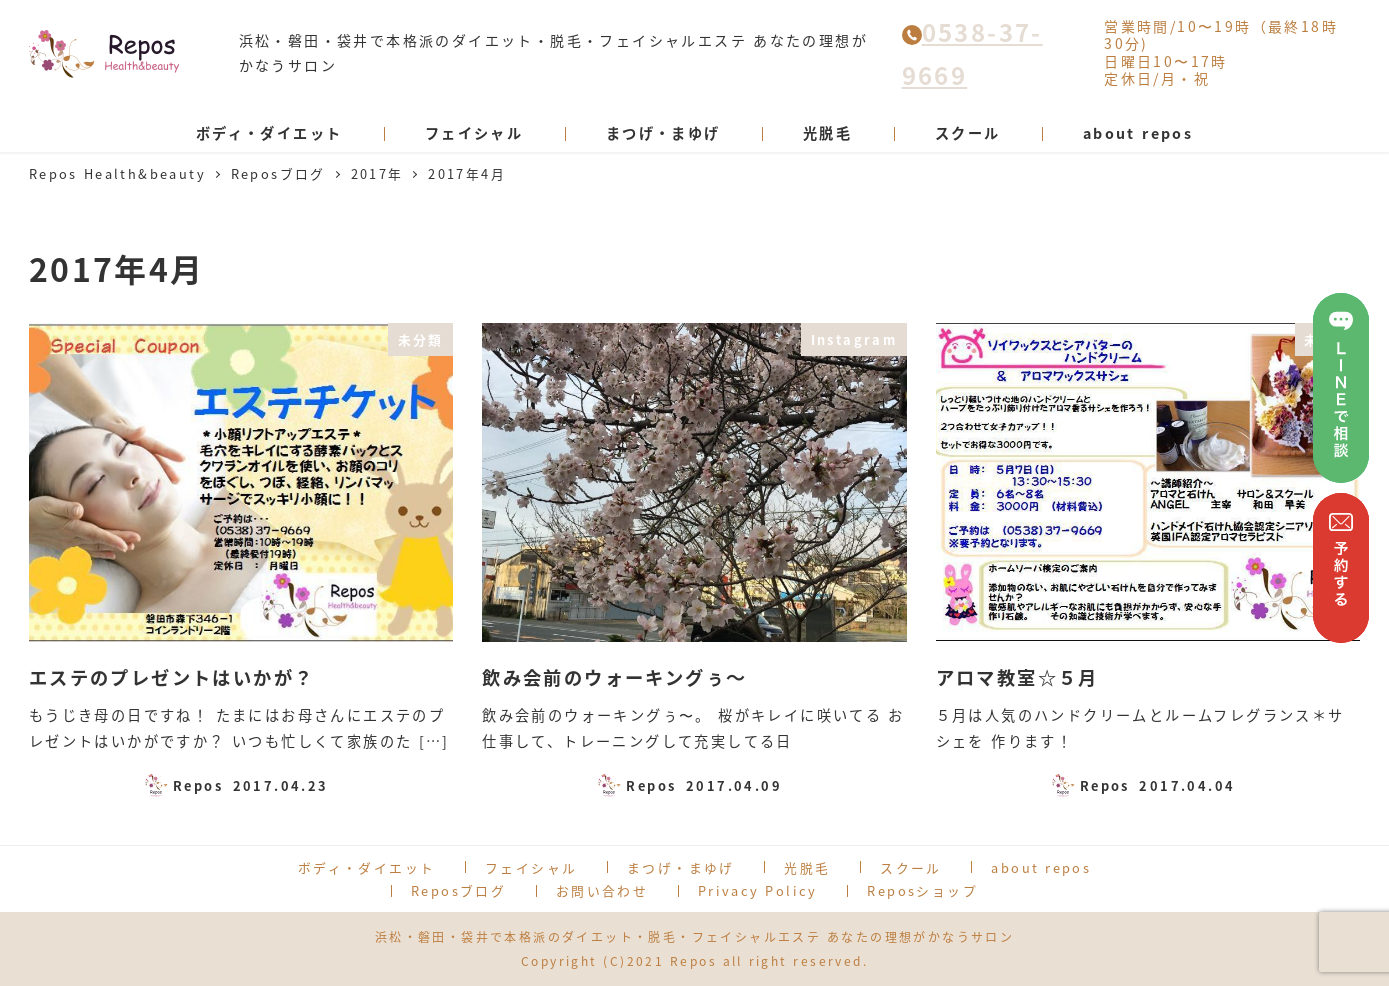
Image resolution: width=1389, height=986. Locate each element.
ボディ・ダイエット (367, 867)
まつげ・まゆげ (681, 867)
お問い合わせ (602, 890)
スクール (911, 867)
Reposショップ (922, 890)
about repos (1041, 867)
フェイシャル (531, 867)
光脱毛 (807, 867)
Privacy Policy (758, 890)
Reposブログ (458, 890)
